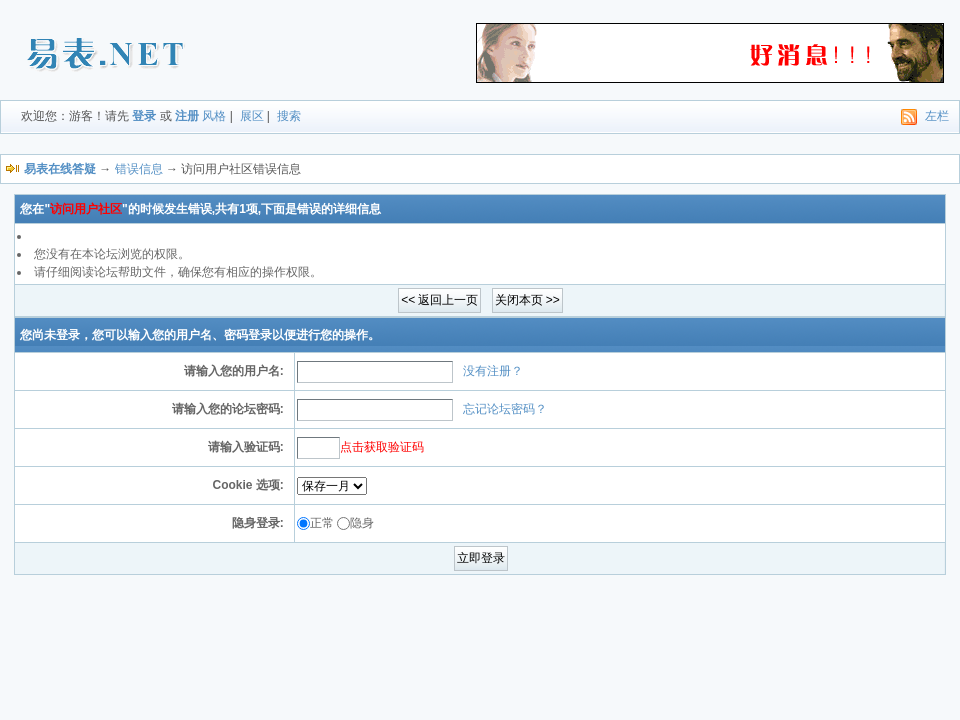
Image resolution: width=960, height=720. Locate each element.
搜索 (289, 116)
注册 (187, 116)
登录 (144, 116)
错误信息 (139, 169)
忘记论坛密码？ (505, 409)
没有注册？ (493, 371)
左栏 (937, 116)
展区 (252, 116)
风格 (214, 116)
